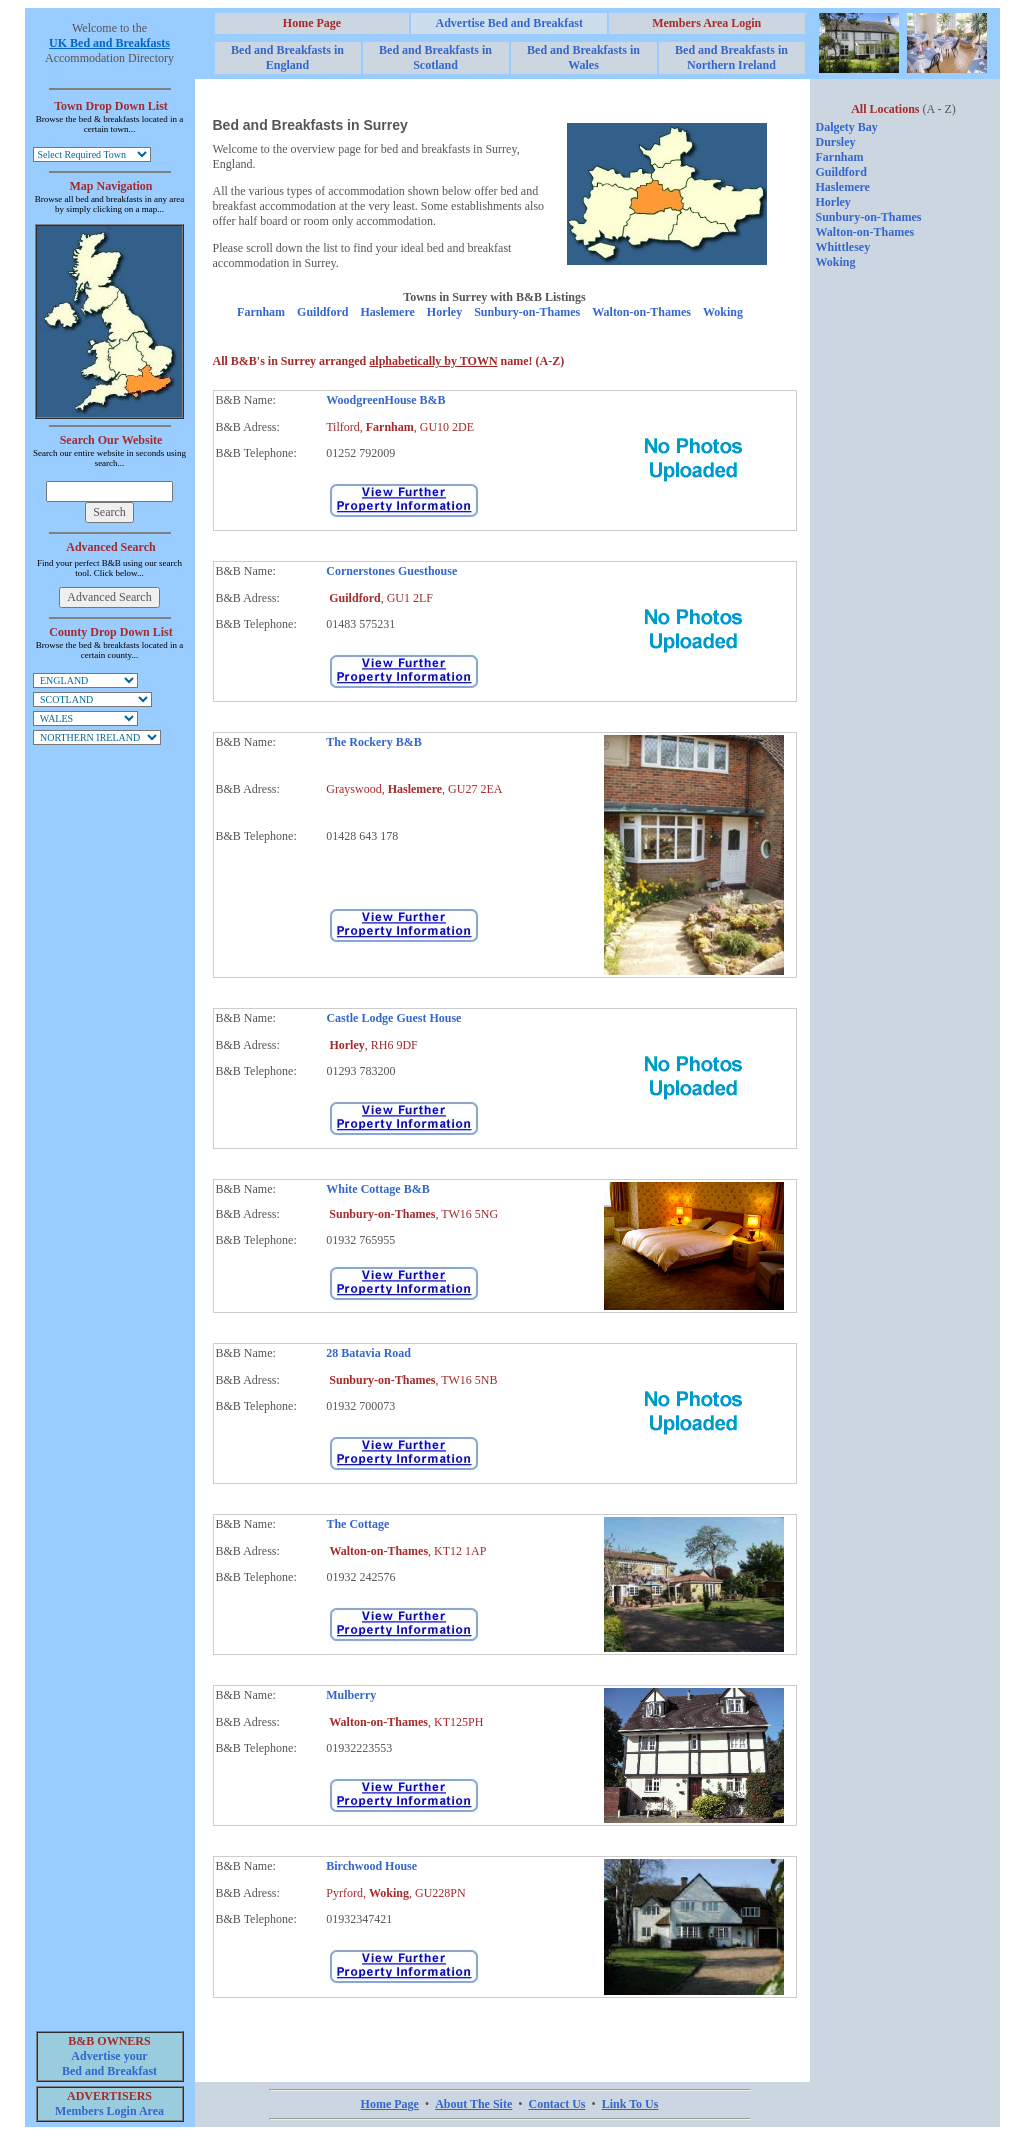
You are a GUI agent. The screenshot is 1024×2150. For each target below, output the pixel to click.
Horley (444, 312)
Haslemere (387, 312)
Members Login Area (109, 2111)
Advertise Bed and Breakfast (508, 23)
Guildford (322, 312)
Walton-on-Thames (641, 312)
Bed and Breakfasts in (287, 57)
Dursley (836, 142)
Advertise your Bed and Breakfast (109, 2063)
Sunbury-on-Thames (527, 312)
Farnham (261, 312)
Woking (723, 312)
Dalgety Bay (847, 127)
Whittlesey (843, 247)
